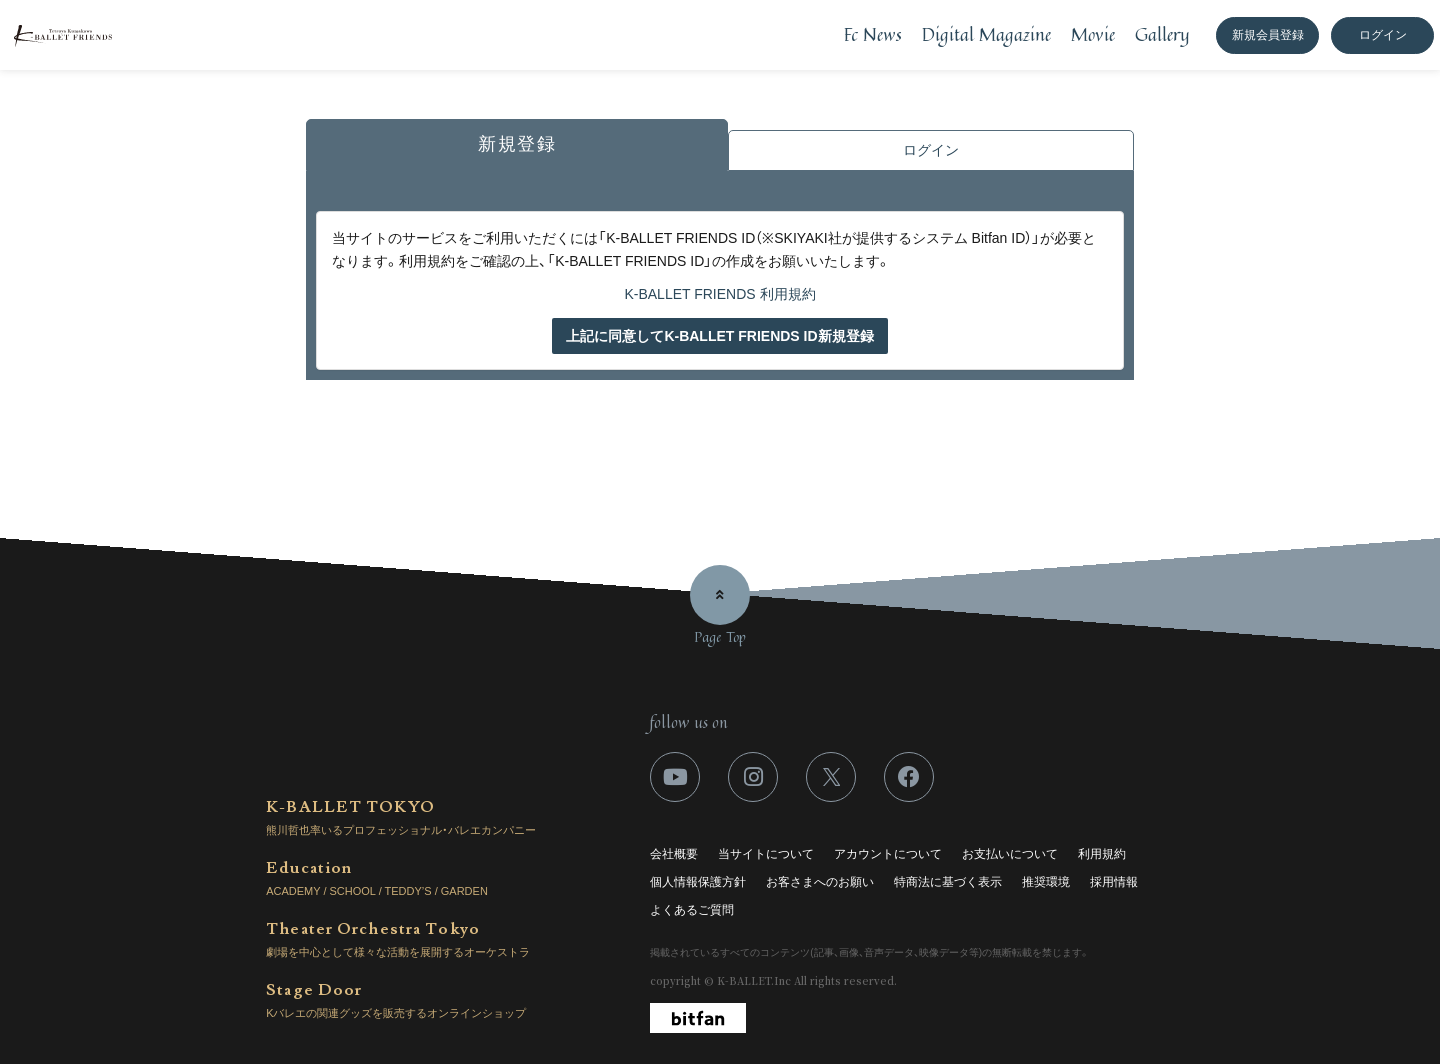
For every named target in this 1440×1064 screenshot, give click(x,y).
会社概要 (674, 854)
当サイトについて (766, 854)
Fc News (873, 34)
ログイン (1383, 35)
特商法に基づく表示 (948, 882)
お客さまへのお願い (820, 882)
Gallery (1162, 34)
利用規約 (1102, 854)
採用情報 (1114, 882)
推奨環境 (1046, 882)
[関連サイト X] (831, 777)
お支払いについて (1010, 854)
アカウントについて (888, 854)
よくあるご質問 (692, 910)
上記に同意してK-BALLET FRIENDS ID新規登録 (719, 336)
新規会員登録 (1268, 35)
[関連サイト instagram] (753, 777)
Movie (1093, 34)
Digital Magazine (986, 34)
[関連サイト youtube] (675, 777)
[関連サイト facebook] (909, 777)
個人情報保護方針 (698, 882)
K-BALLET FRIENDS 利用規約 (719, 294)
